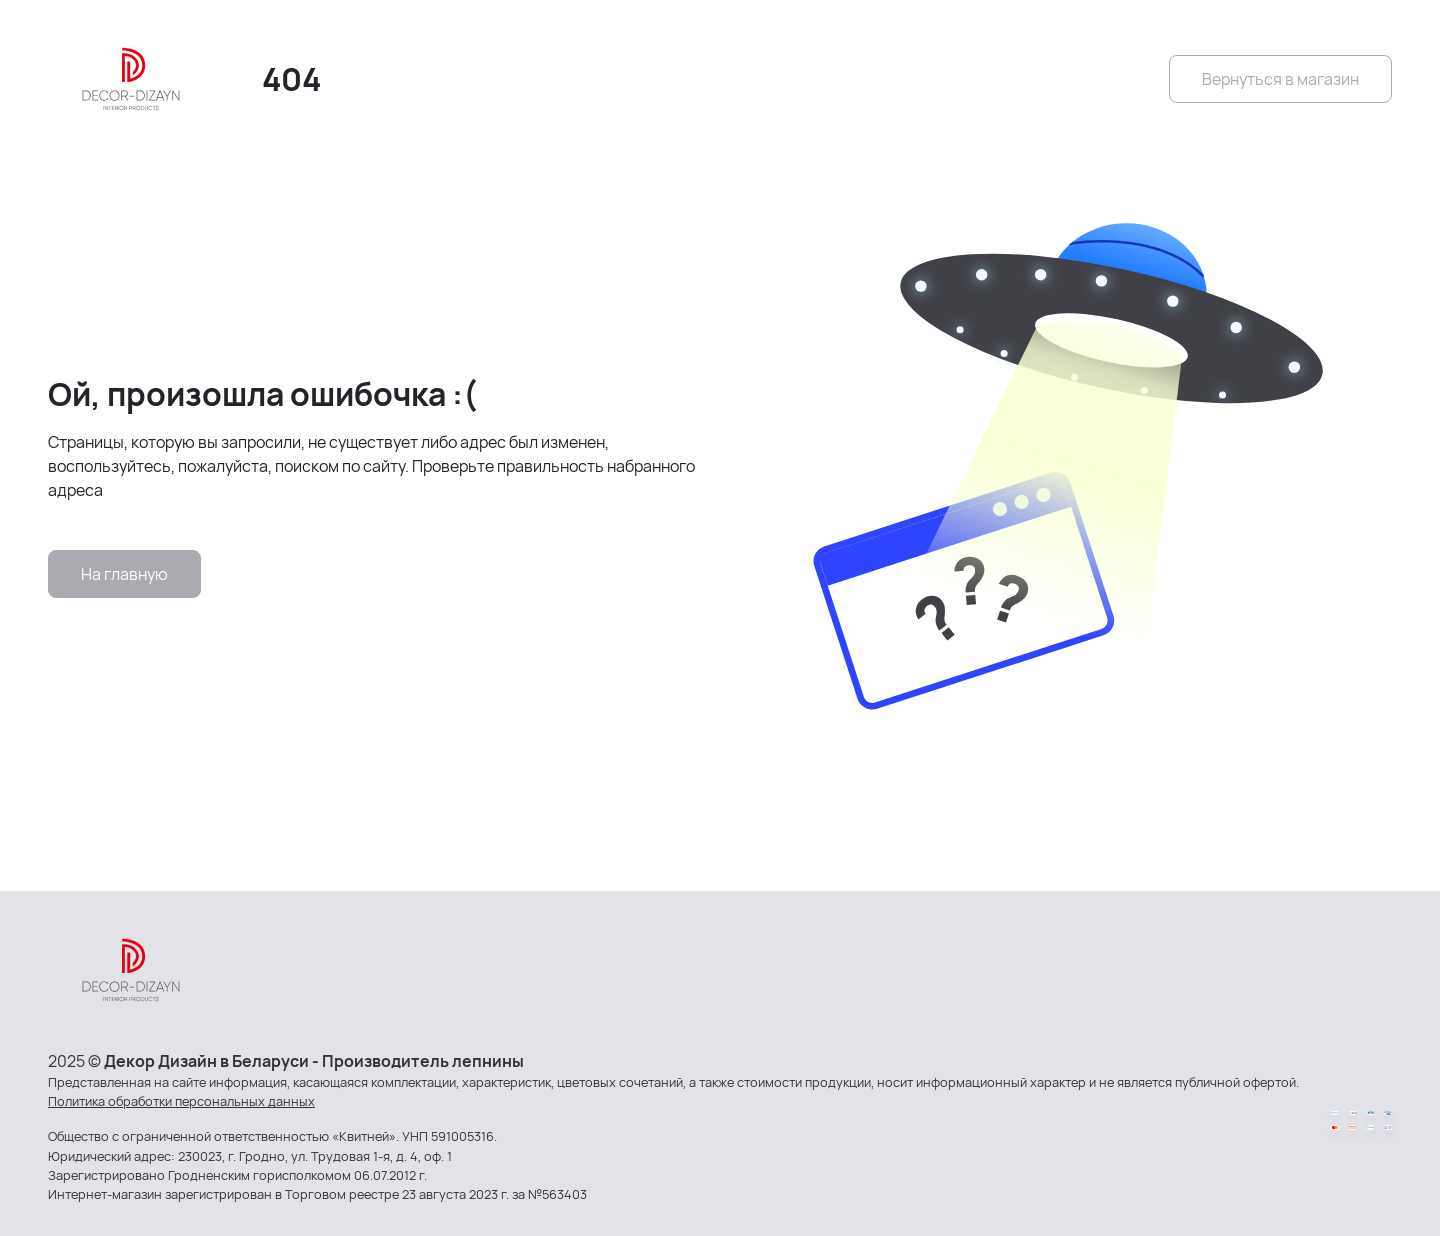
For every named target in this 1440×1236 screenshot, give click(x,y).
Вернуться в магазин (1280, 79)
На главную (124, 574)
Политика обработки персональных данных (181, 1101)
